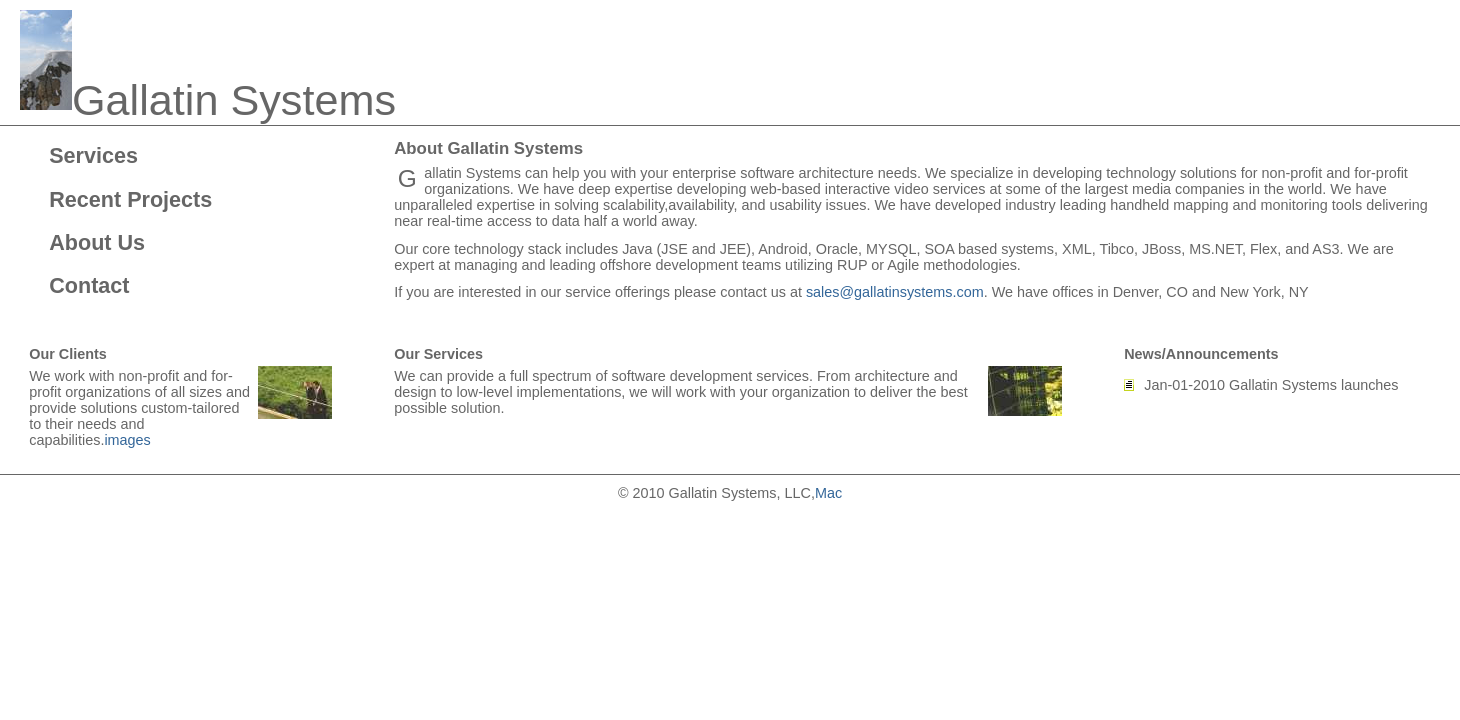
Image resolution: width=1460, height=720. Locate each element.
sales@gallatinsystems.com (895, 292)
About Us (97, 242)
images (127, 440)
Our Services (438, 354)
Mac (828, 493)
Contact (89, 285)
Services (93, 155)
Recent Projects (130, 199)
